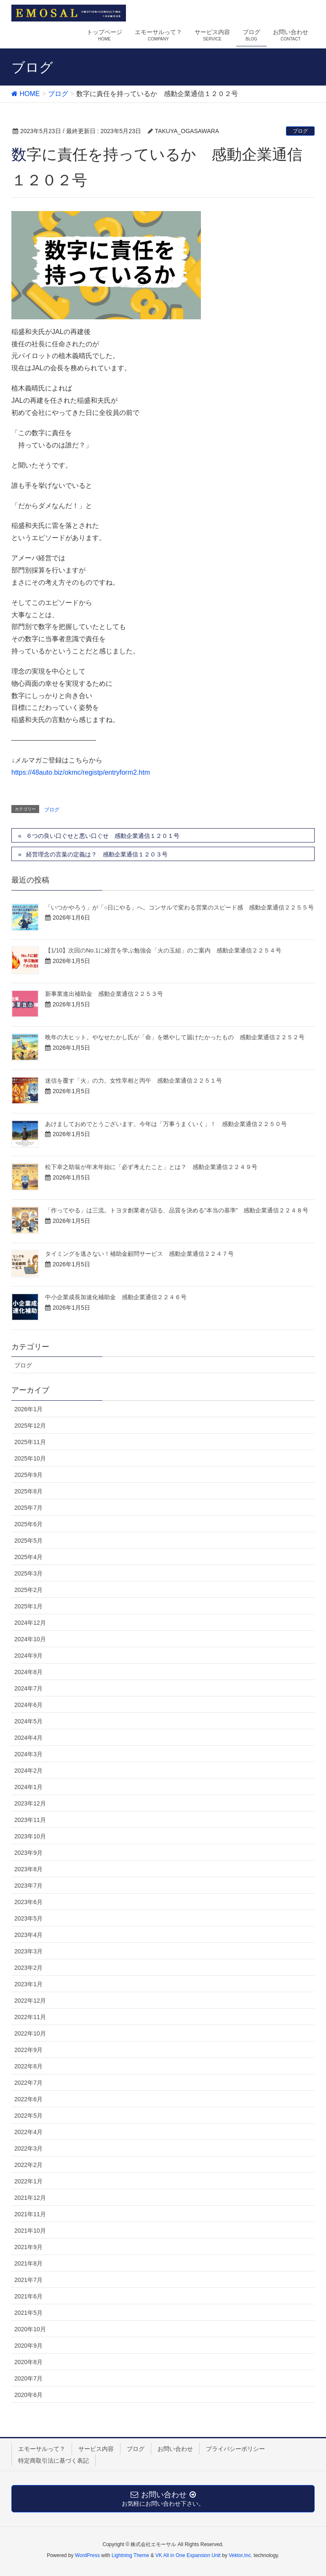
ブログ (300, 131)
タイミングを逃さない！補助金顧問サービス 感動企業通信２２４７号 (139, 1253)
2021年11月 (30, 2214)
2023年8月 (28, 1869)
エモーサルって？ (41, 2448)
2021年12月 (30, 2197)
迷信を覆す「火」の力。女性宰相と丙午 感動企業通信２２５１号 (133, 1080)
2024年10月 (30, 1639)
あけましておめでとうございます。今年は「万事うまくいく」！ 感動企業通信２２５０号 (166, 1124)
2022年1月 (28, 2181)
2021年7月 (28, 2279)
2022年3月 (28, 2148)
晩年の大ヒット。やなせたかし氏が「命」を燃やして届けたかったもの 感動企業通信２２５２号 (175, 1037)
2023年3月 (28, 1951)
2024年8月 (28, 1672)
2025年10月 (30, 1458)
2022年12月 (30, 2000)
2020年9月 (28, 2345)
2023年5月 (28, 1918)
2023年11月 (30, 1819)
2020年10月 (30, 2329)
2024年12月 (30, 1622)
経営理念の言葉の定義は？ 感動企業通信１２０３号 (97, 854)
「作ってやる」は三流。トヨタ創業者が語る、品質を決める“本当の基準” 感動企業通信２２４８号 (176, 1210)
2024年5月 (28, 1721)
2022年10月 (30, 2033)
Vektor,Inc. (240, 2555)
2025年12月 (30, 1425)
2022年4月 (28, 2132)
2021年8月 (28, 2263)
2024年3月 (28, 1754)
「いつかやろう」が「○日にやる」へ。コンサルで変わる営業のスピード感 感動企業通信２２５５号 (179, 907)
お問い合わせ (175, 2448)
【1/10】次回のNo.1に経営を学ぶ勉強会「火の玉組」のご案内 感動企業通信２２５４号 (163, 950)
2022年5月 (28, 2115)
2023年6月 (28, 1902)
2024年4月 (28, 1737)
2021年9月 (28, 2247)
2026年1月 (28, 1409)
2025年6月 (28, 1524)
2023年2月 (28, 1967)
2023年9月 (28, 1852)
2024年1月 (28, 1787)
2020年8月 (28, 2362)
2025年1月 (28, 1606)
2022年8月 (28, 2066)
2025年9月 (28, 1474)
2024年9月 (28, 1655)
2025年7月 (28, 1507)
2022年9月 (28, 2049)
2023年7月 (28, 1885)
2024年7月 (28, 1688)
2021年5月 (28, 2312)
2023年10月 (30, 1836)
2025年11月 (30, 1442)
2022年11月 (30, 2017)
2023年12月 (30, 1803)
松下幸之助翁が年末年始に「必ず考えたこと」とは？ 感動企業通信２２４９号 (151, 1167)
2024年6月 (28, 1704)
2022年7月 (28, 2082)
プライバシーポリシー (235, 2448)
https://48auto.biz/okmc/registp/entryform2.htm (80, 772)
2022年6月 (28, 2099)
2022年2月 (28, 2164)
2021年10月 (30, 2230)
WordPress (87, 2555)
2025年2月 (28, 1589)
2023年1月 (28, 1984)
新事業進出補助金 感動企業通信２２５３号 (104, 993)
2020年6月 (28, 2394)
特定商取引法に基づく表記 (53, 2460)
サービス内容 (96, 2448)
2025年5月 (28, 1540)
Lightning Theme (130, 2555)
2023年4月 (28, 1934)
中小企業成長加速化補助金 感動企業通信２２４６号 (116, 1297)
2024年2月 (28, 1770)
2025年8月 (28, 1491)
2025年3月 (28, 1573)
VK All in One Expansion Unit (188, 2555)
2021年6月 (28, 2296)
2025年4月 (28, 1557)
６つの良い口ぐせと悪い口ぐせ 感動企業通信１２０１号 (102, 835)
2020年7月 (28, 2378)
